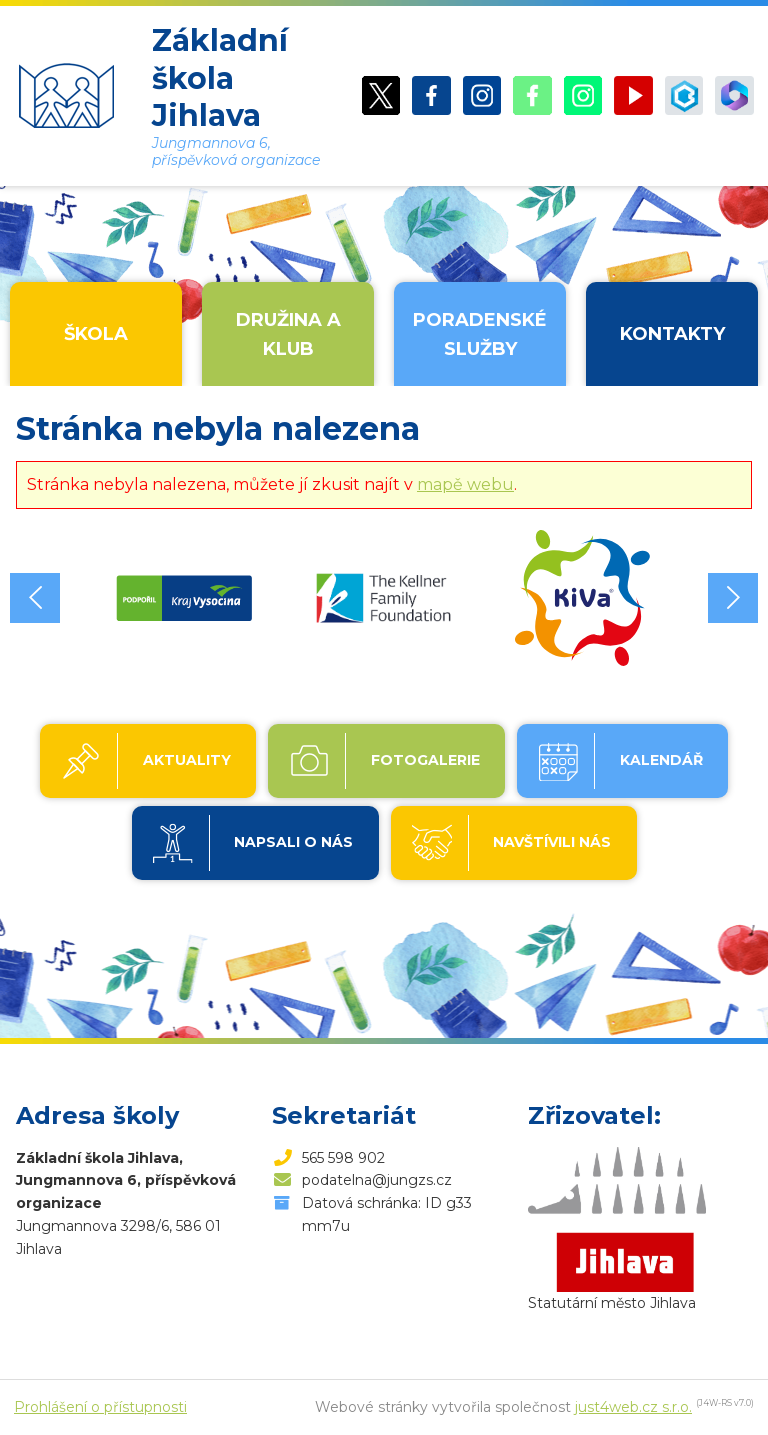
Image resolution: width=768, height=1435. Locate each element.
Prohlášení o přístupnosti (100, 1407)
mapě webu (465, 484)
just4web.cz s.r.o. (633, 1407)
